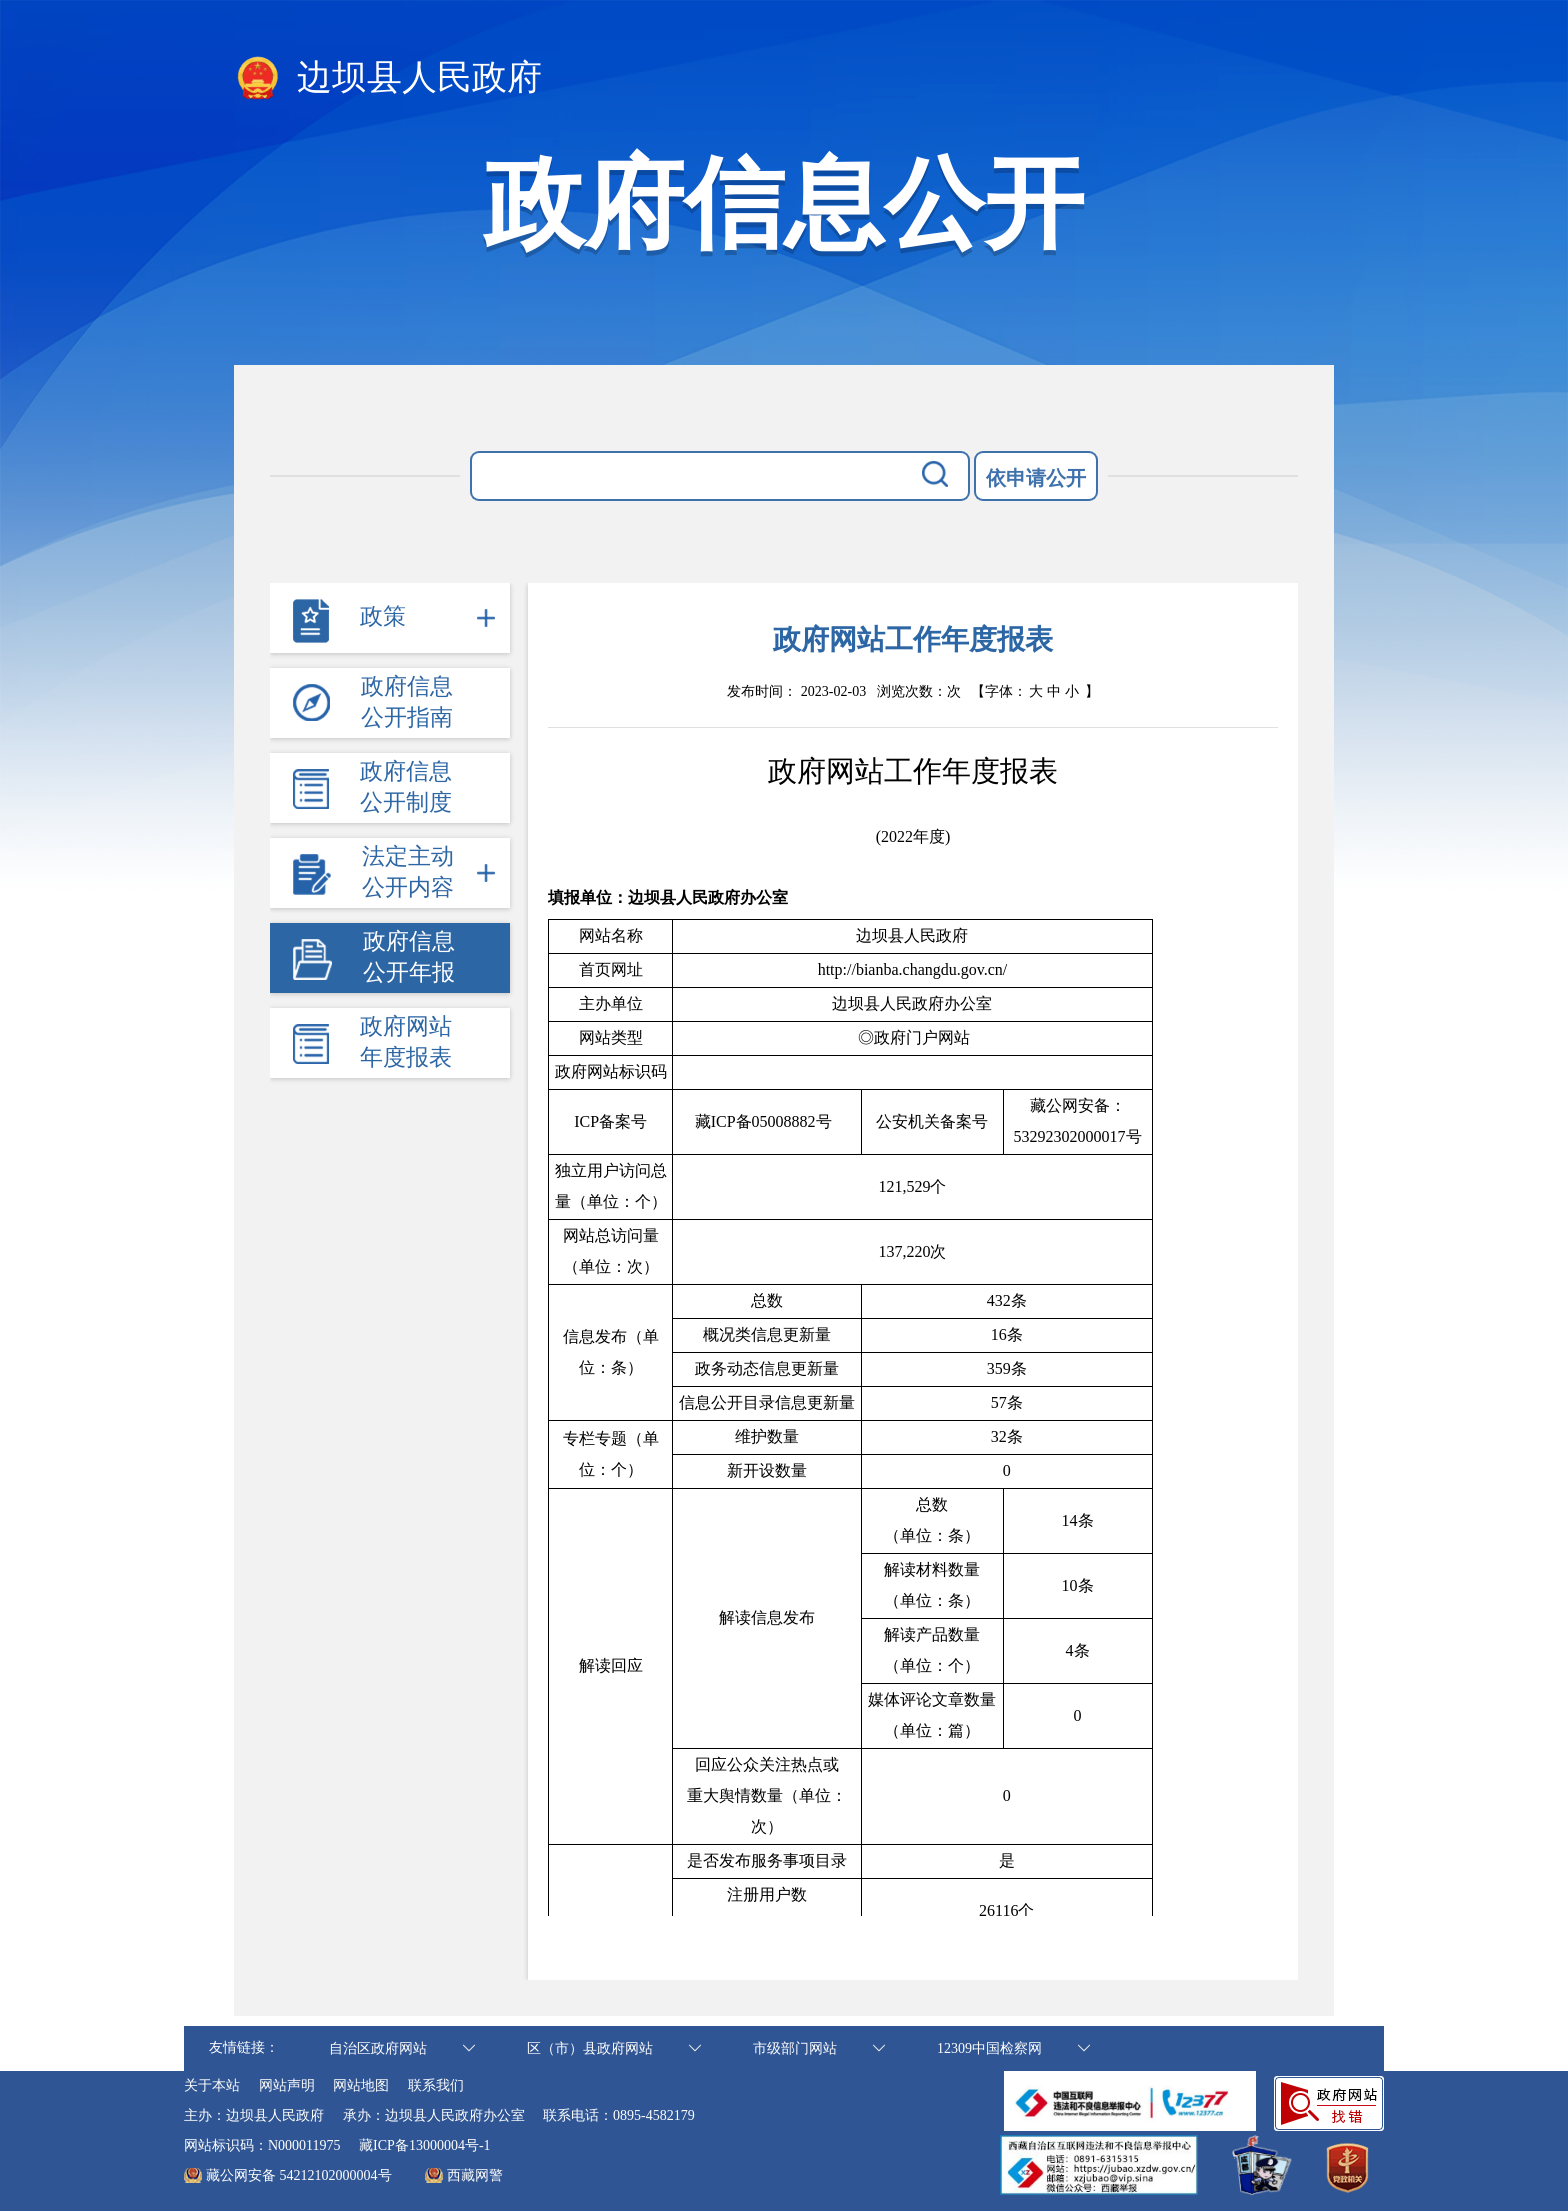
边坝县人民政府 (388, 79)
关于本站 (212, 2085)
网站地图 (361, 2085)
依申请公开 (1036, 478)
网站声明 (287, 2085)
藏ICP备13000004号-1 (424, 2145)
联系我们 (436, 2085)
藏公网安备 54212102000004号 (299, 2175)
